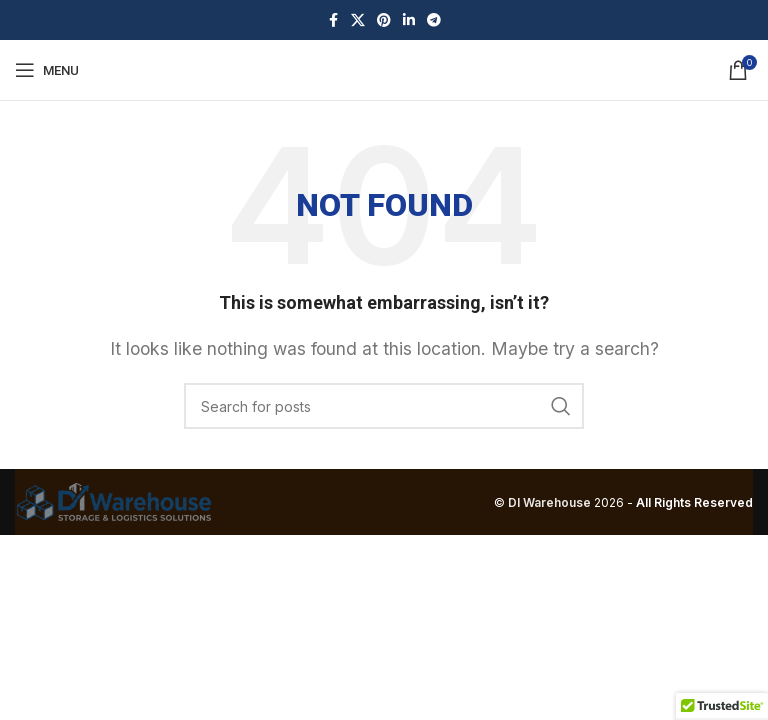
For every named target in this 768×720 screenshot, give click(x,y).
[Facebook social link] (333, 20)
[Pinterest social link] (384, 20)
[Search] (384, 406)
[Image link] (115, 501)
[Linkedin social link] (409, 20)
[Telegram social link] (434, 20)
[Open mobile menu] (47, 70)
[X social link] (358, 20)
